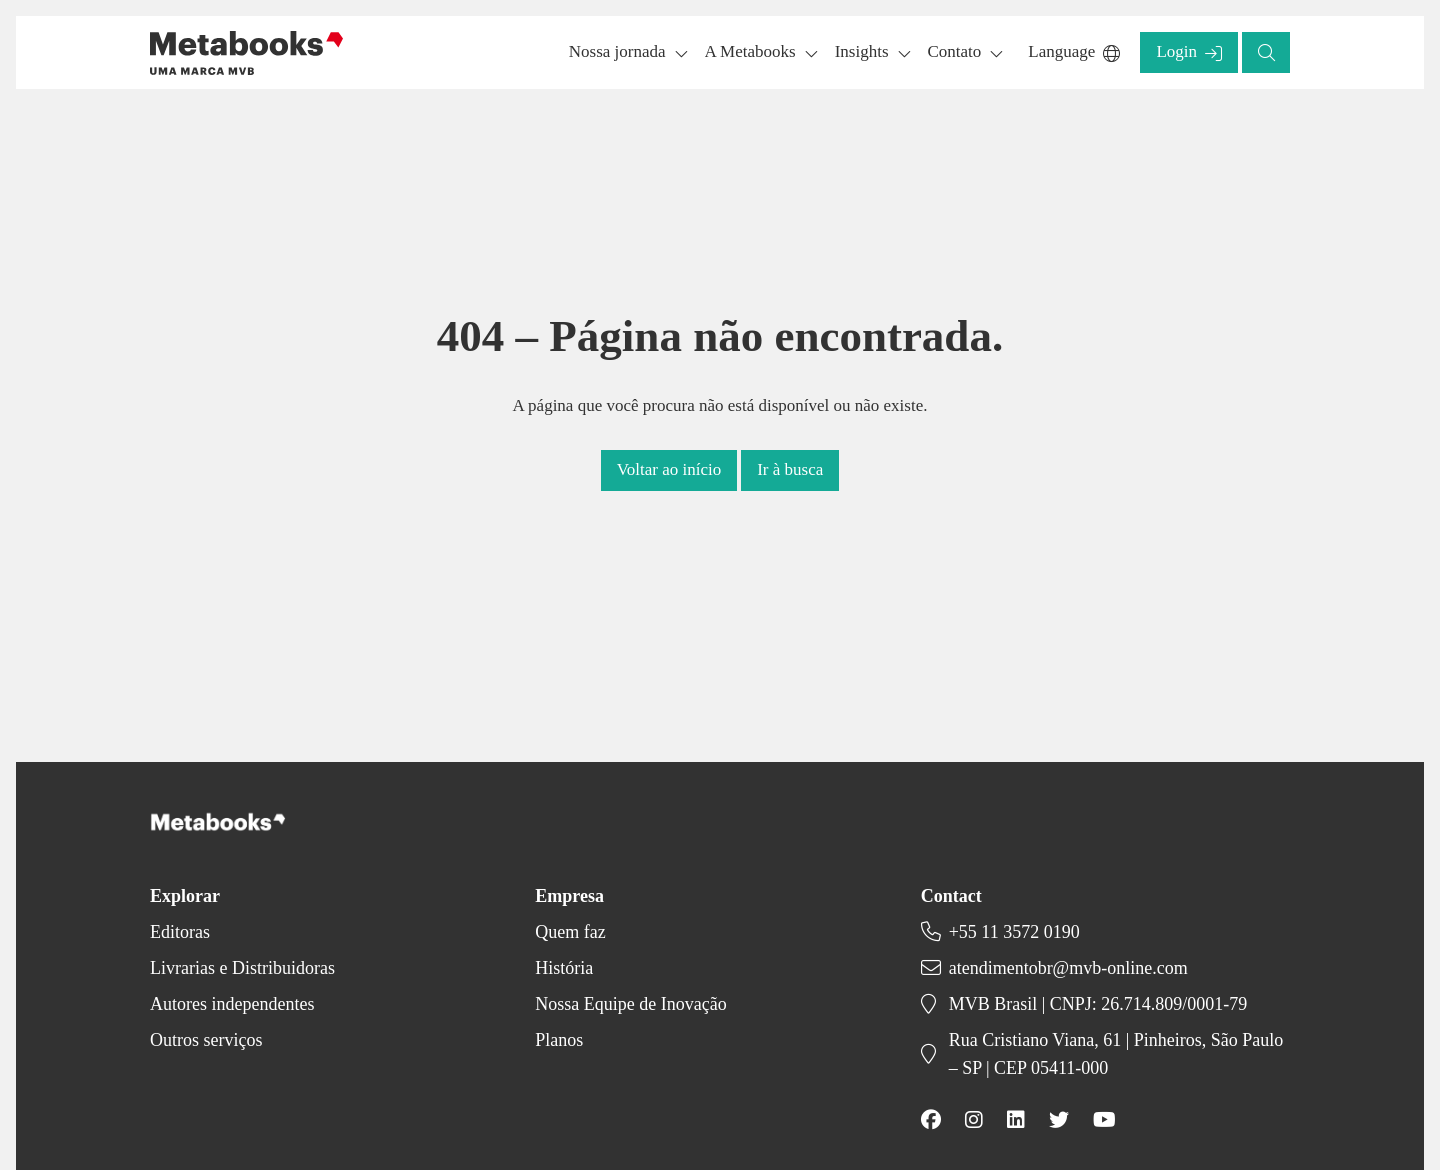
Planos (559, 1040)
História (564, 968)
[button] (1189, 52)
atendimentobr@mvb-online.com (1068, 968)
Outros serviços (206, 1040)
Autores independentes (232, 1004)
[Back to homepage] (246, 53)
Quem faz (570, 932)
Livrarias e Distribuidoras (242, 968)
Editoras (180, 932)
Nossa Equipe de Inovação (630, 1004)
